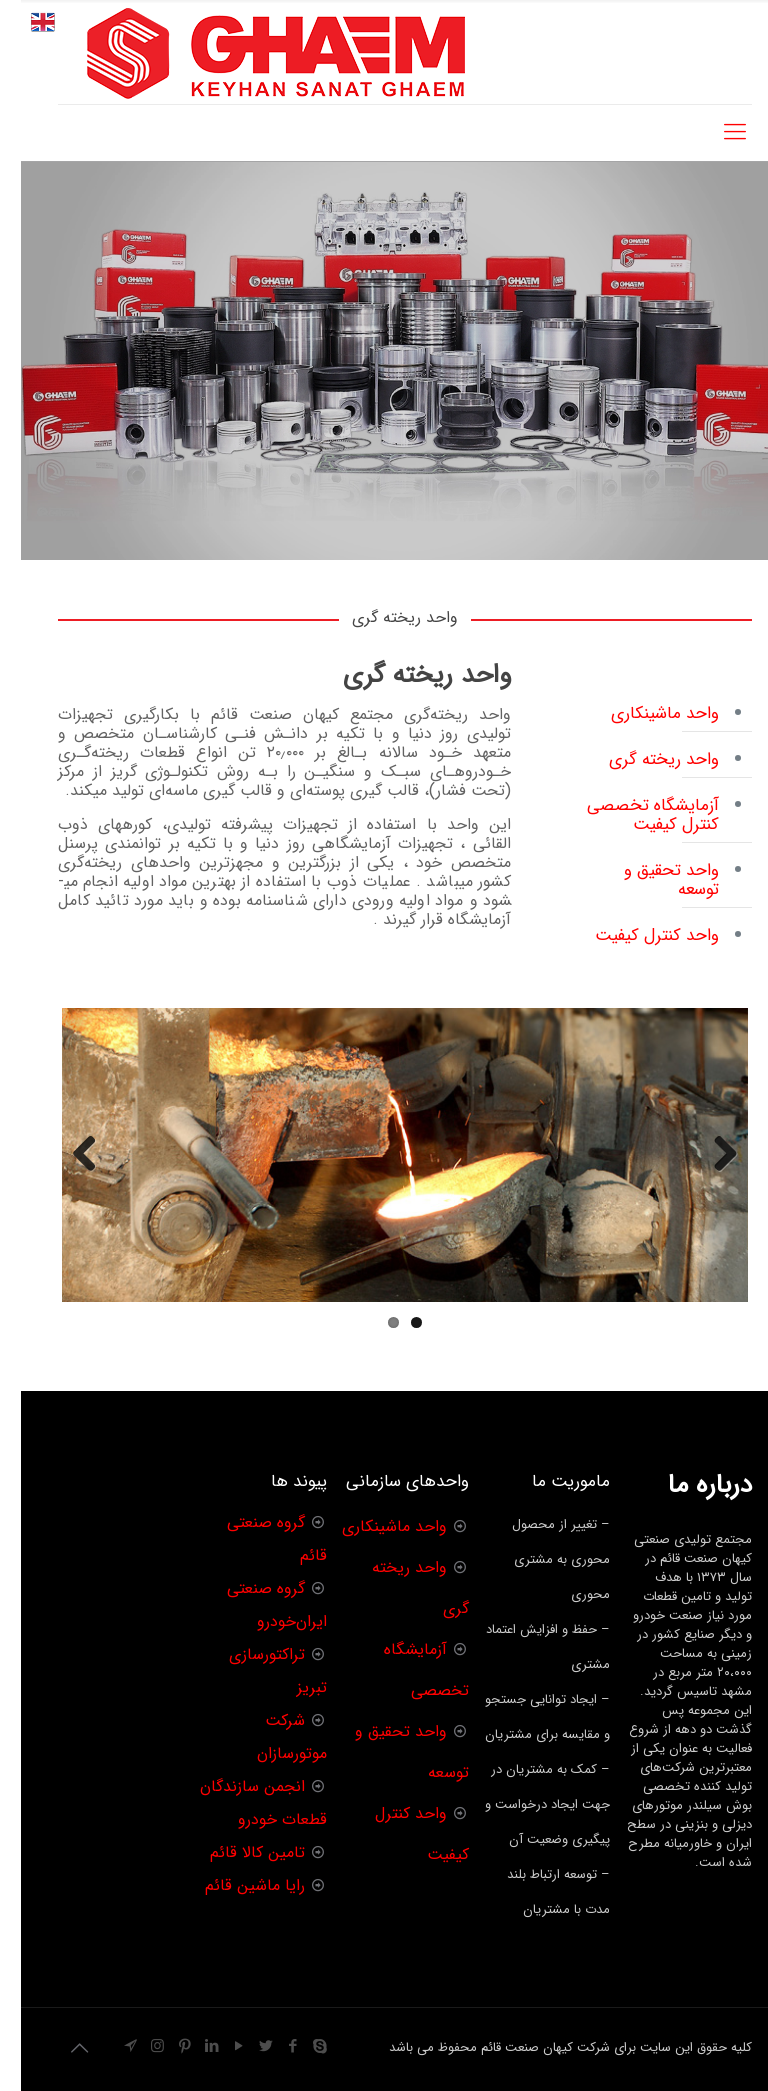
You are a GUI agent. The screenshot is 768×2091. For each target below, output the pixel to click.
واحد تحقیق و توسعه (650, 880)
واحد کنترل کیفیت (636, 935)
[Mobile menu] (714, 133)
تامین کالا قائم (236, 1852)
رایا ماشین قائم (234, 1885)
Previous (697, 1174)
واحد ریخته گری (643, 759)
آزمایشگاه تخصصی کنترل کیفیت (632, 815)
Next (64, 1174)
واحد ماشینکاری (644, 713)
